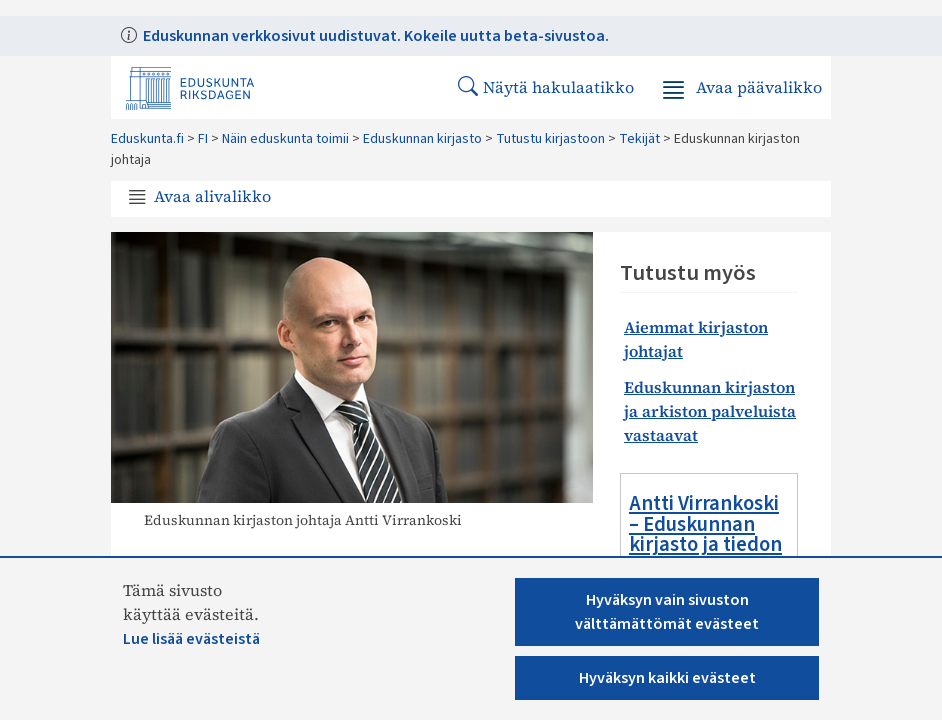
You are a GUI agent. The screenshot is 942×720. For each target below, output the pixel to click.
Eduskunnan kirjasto (422, 139)
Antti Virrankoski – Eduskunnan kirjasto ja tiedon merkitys (705, 534)
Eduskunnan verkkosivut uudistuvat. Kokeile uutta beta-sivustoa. (374, 36)
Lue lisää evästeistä (191, 639)
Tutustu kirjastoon (550, 139)
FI (203, 139)
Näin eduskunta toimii (285, 139)
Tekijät (639, 139)
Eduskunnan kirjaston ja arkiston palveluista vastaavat (710, 411)
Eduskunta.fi (147, 139)
